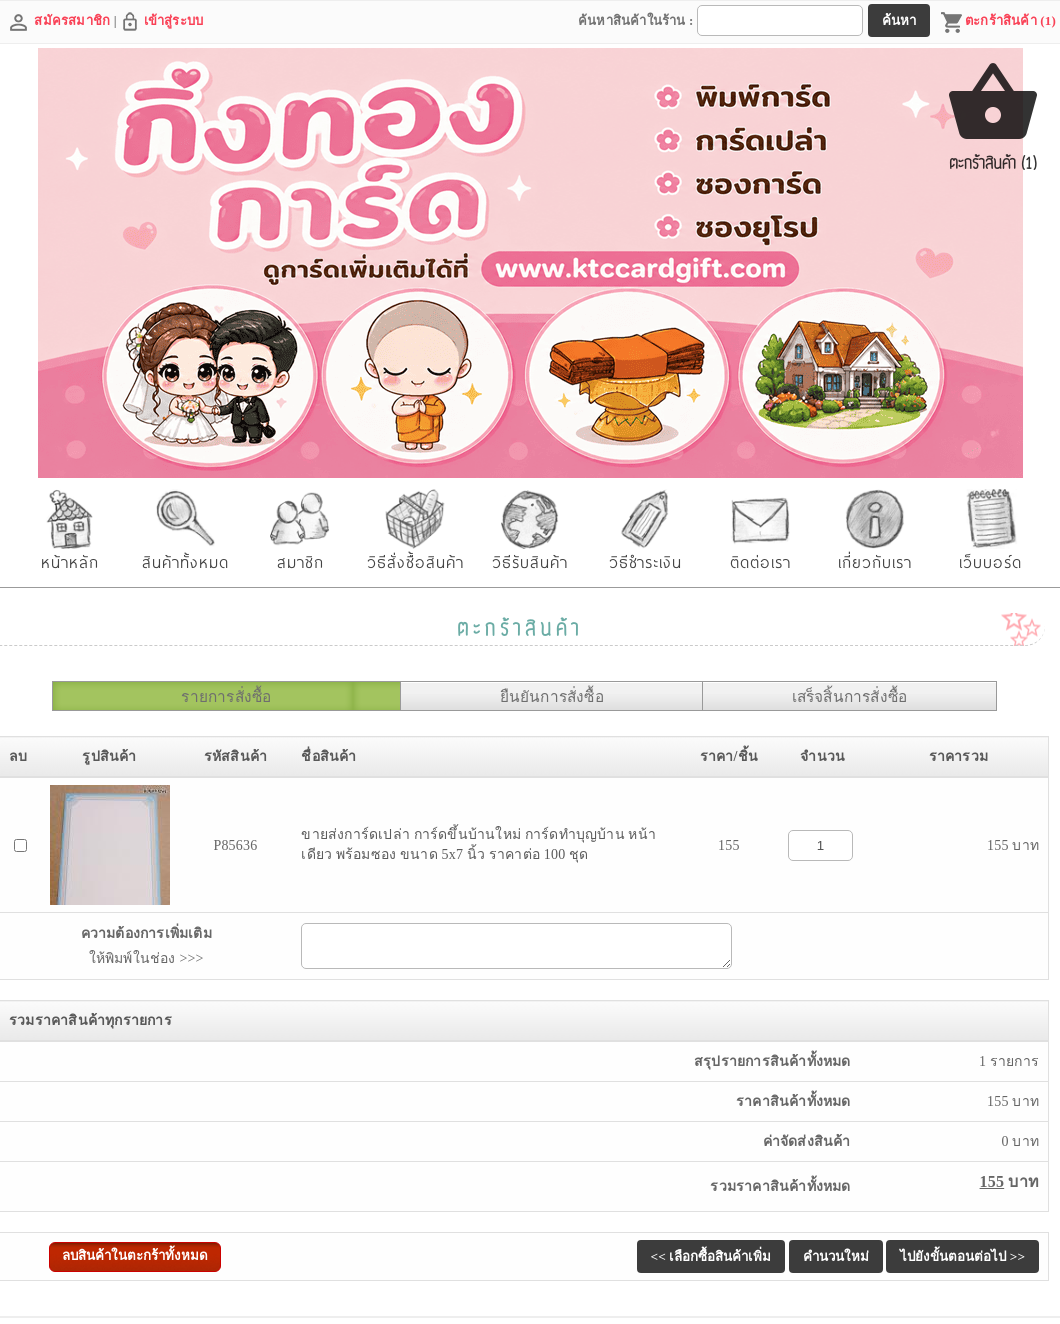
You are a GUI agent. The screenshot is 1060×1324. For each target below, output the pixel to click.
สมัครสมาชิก (72, 20)
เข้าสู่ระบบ (174, 20)
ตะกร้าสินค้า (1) (998, 23)
